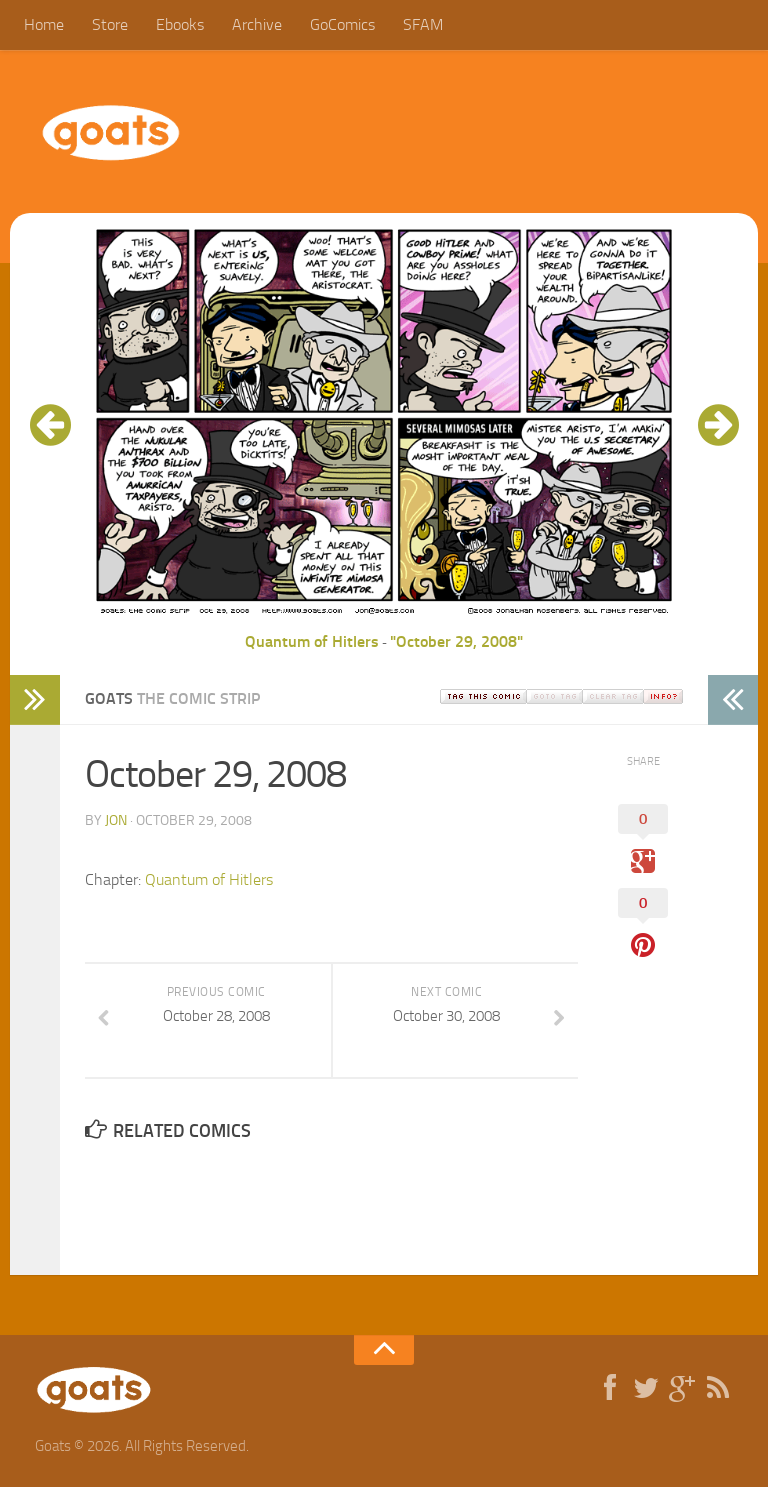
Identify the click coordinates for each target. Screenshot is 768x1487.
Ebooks (180, 24)
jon (116, 820)
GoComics (342, 24)
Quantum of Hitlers (312, 641)
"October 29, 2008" (456, 641)
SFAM (423, 24)
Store (110, 24)
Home (44, 24)
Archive (257, 24)
